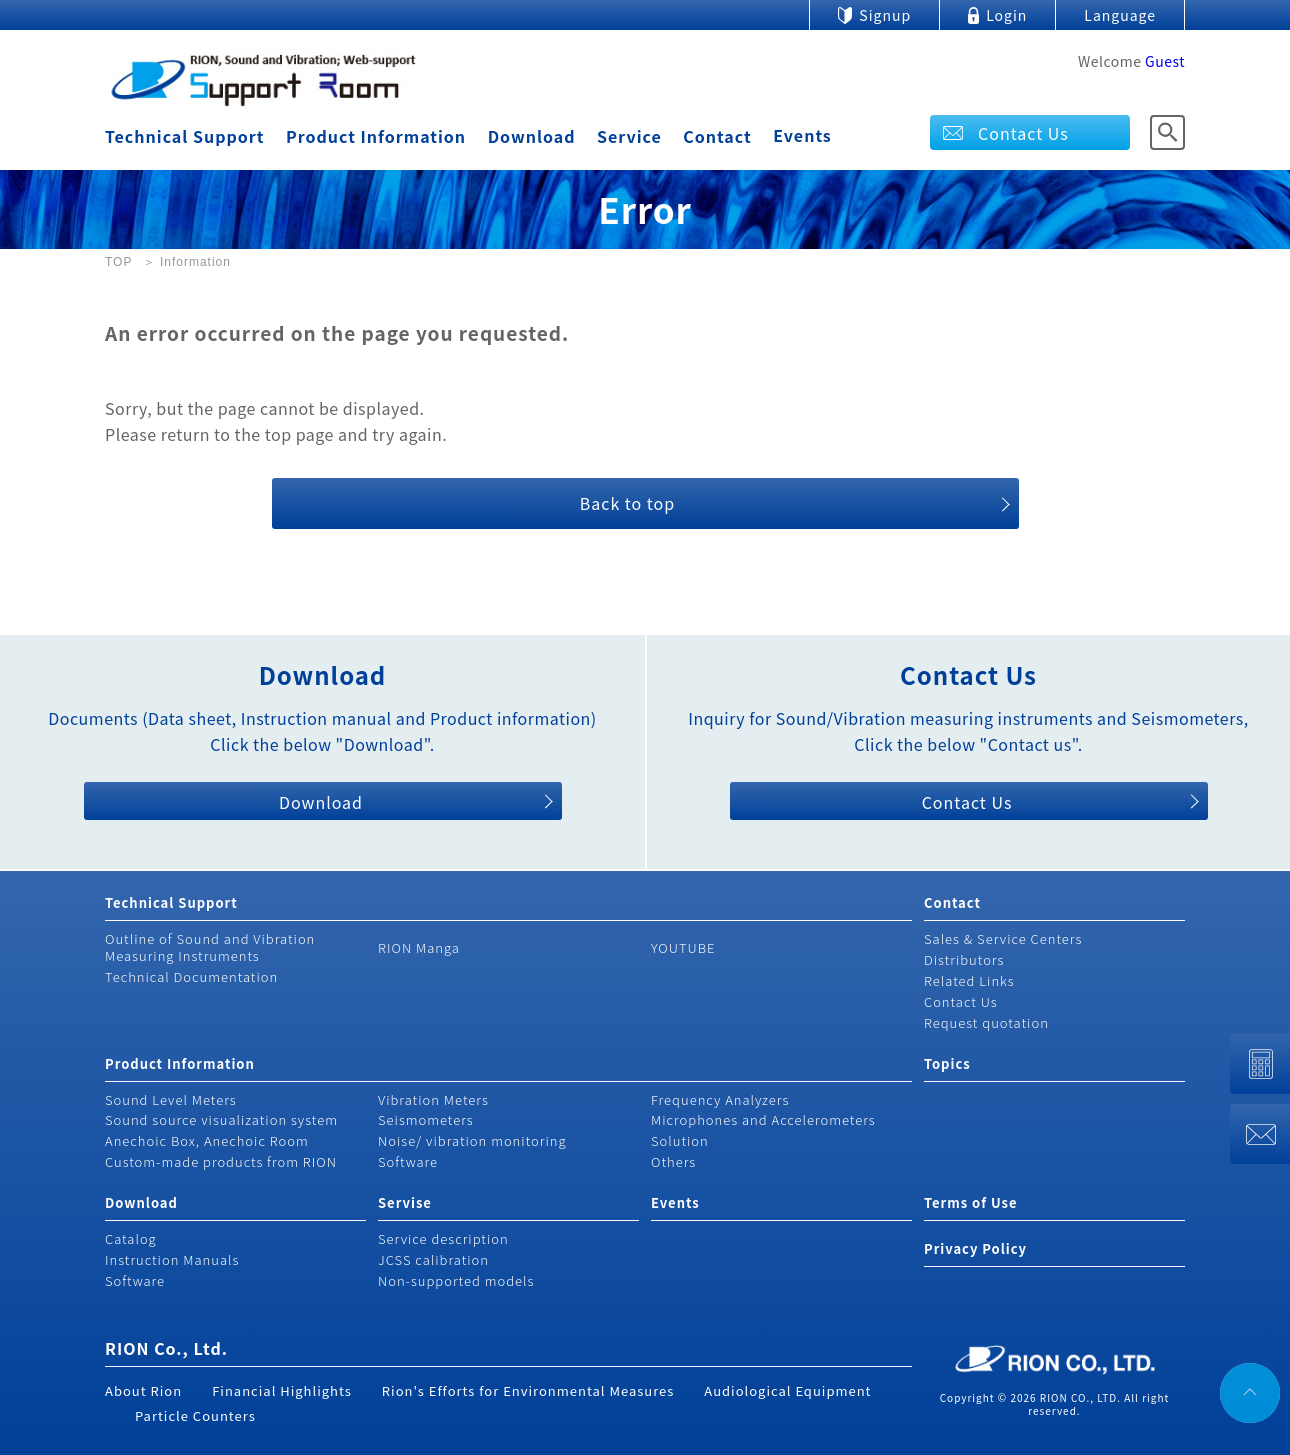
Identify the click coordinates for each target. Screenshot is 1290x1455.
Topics (947, 1063)
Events (802, 135)
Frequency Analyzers (720, 1099)
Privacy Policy (975, 1248)
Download (532, 136)
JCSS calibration (433, 1259)
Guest (1165, 61)
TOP (118, 262)
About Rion (143, 1390)
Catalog (131, 1238)
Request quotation (986, 1022)
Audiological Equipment (787, 1390)
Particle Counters (195, 1415)
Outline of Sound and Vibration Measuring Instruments (210, 947)
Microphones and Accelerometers (763, 1119)
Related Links (969, 980)
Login (1006, 15)
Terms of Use (970, 1202)
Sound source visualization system (221, 1119)
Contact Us (1023, 133)
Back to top (627, 503)
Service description (443, 1238)
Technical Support (184, 136)
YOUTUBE (683, 947)
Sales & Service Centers (1003, 938)
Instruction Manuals (172, 1259)
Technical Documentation (191, 976)
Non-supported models (456, 1280)
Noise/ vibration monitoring (472, 1140)
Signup (885, 15)
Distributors (964, 959)
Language (1120, 15)
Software (408, 1161)
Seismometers (426, 1119)
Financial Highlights (282, 1390)
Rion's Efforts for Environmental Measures (528, 1390)
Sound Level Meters (171, 1099)
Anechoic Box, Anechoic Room (207, 1140)
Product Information (376, 136)
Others (673, 1161)
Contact (717, 136)
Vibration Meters (433, 1099)
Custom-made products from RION (221, 1161)
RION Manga (419, 947)
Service (629, 136)
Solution (680, 1140)
